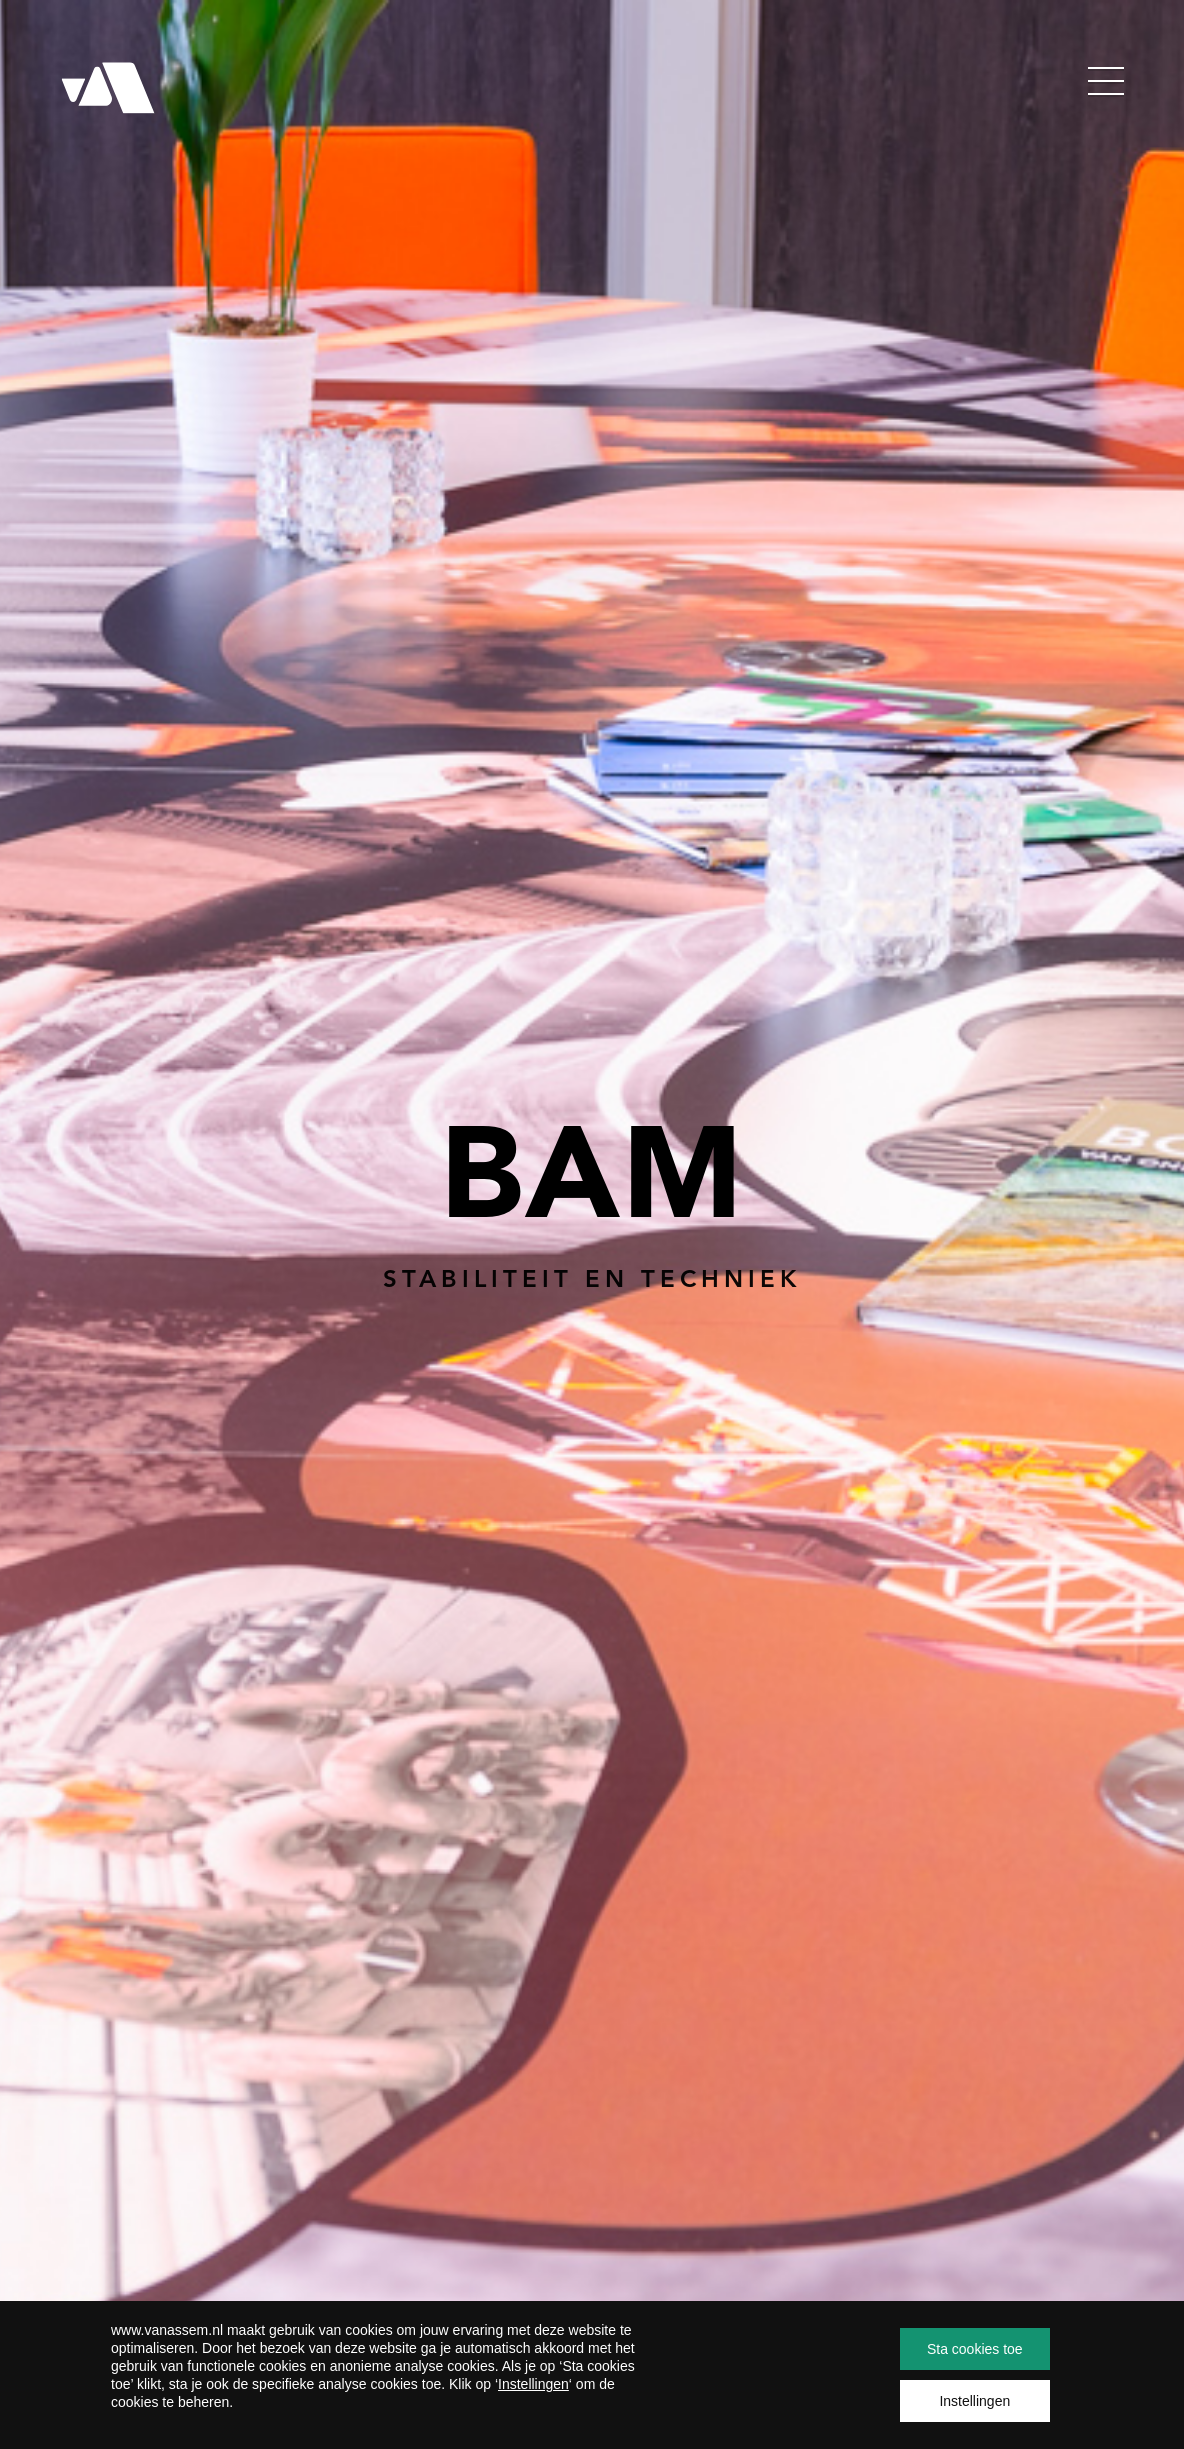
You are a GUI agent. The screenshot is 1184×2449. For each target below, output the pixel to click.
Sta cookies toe (975, 2349)
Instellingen (533, 2384)
